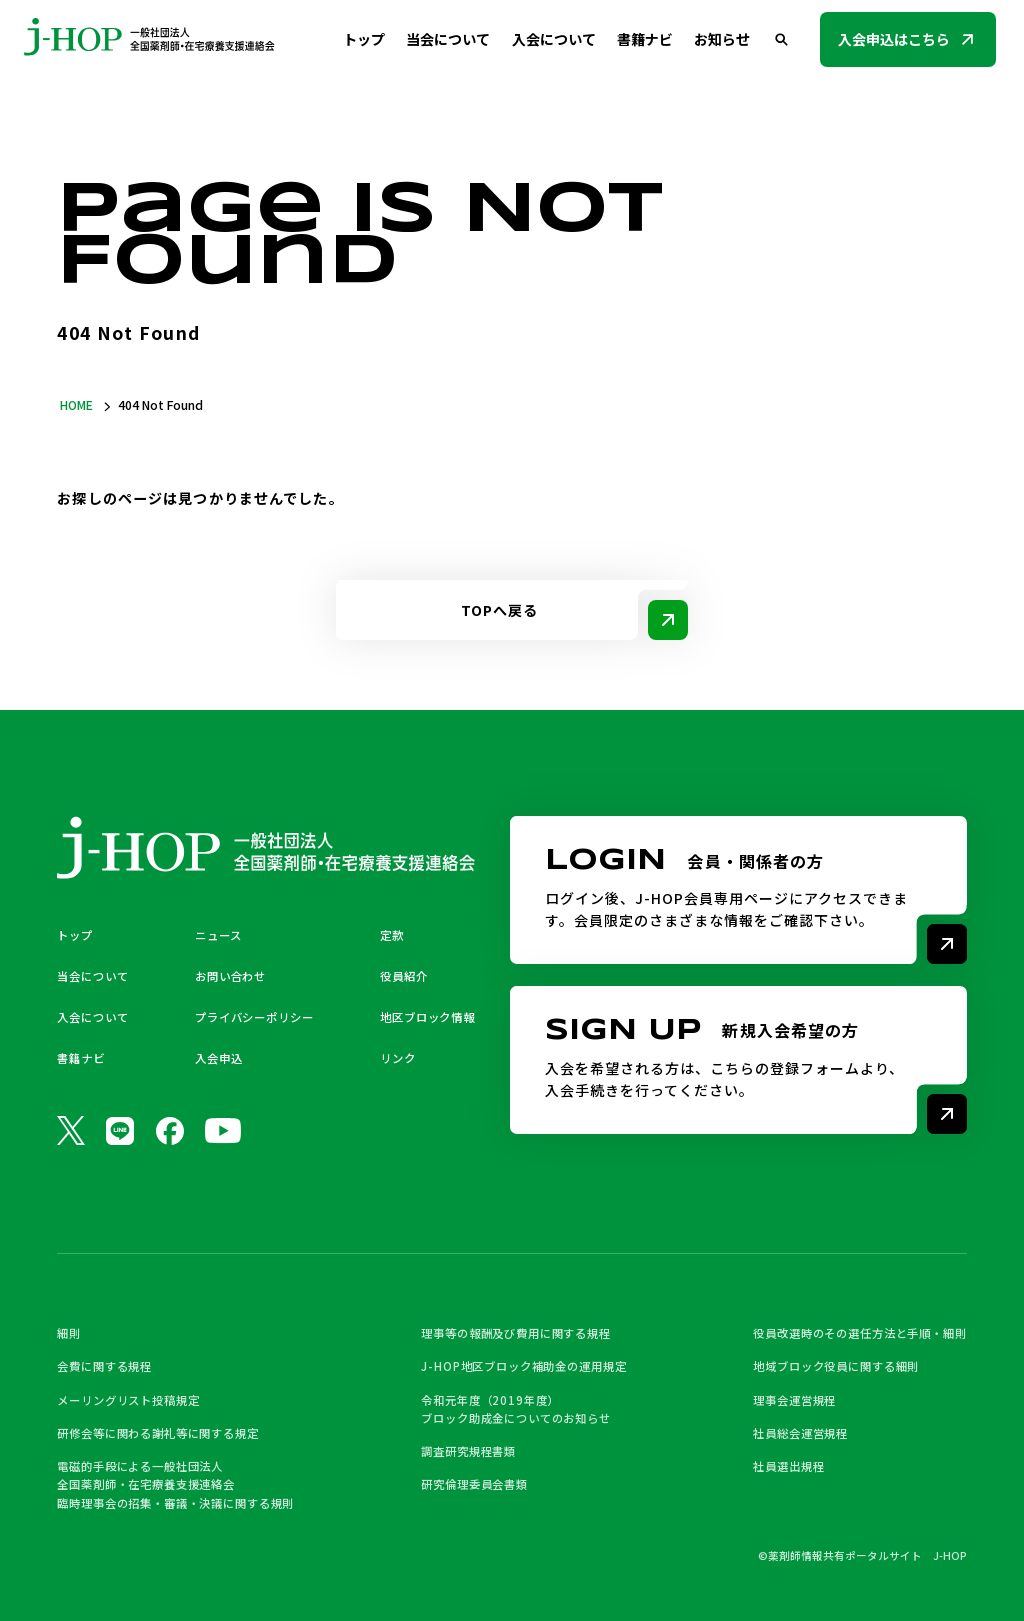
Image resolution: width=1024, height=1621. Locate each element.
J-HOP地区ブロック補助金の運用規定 (523, 1366)
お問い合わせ (230, 976)
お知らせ (722, 39)
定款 (392, 935)
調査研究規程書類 (468, 1451)
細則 (69, 1333)
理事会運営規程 (794, 1400)
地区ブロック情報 (427, 1017)
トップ (364, 39)
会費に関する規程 (104, 1366)
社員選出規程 (788, 1466)
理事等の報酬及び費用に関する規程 (516, 1333)
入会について (554, 39)
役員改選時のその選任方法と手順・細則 (859, 1333)
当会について (448, 39)
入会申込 (218, 1058)
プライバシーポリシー (254, 1017)
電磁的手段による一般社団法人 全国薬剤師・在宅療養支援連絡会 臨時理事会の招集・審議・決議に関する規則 (175, 1484)
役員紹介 (403, 976)
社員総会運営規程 (800, 1433)
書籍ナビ (645, 39)
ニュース (218, 935)
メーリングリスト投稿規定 (128, 1400)
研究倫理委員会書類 (474, 1484)
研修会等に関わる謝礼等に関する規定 (157, 1433)
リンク (398, 1058)
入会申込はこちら (894, 39)
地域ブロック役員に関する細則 (836, 1366)
